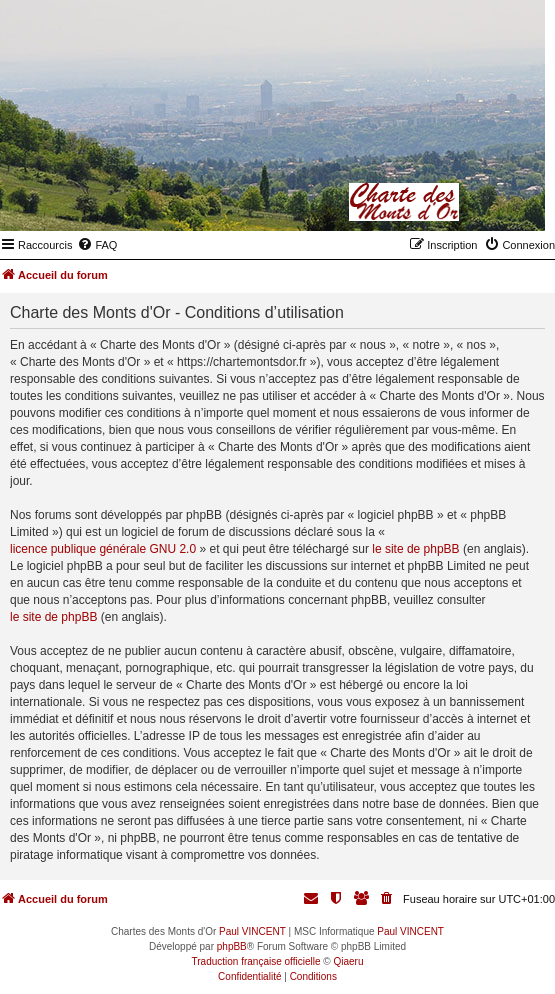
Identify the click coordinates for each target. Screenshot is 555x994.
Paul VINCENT (252, 931)
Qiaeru (348, 961)
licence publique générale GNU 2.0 (103, 549)
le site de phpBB (415, 549)
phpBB (232, 946)
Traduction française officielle (256, 961)
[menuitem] (97, 245)
